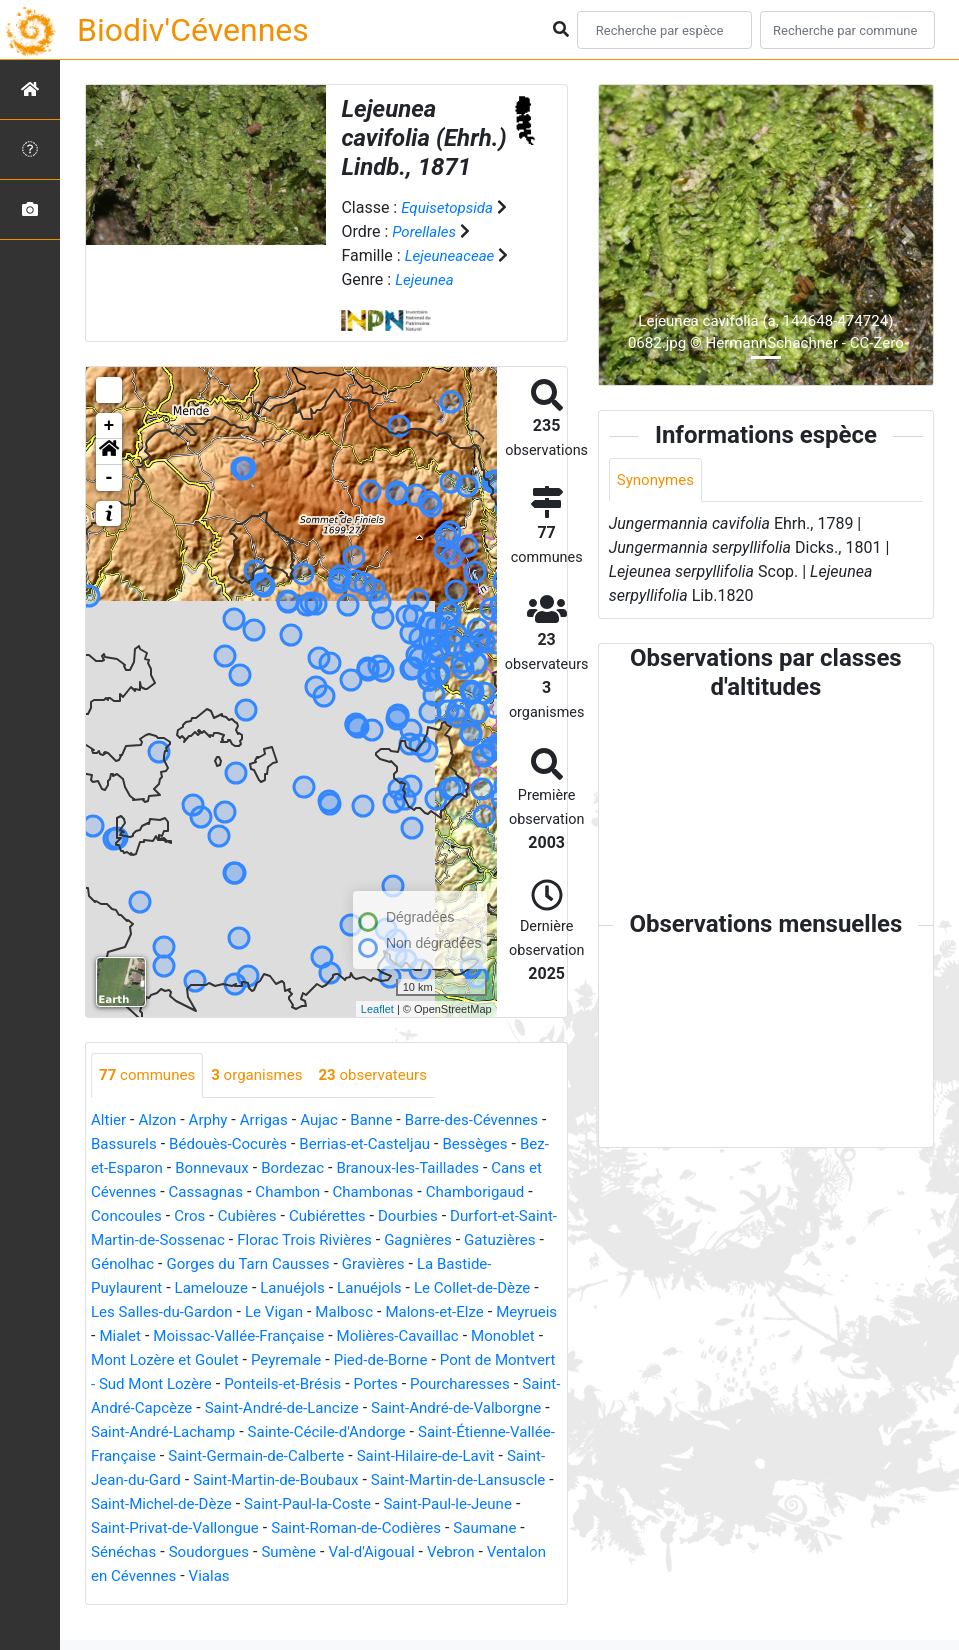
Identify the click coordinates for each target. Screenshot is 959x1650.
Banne (385, 1120)
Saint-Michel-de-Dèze (323, 1528)
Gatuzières (281, 1264)
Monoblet (396, 1360)
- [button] (109, 478)
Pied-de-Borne (287, 1384)
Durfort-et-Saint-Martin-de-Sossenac (295, 1240)
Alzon (161, 1120)
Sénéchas (280, 1576)
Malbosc (195, 1336)
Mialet (455, 1336)
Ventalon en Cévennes (310, 1600)
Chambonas (446, 1192)
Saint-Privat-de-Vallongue (329, 1552)
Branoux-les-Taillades (455, 1168)
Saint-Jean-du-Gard (205, 1504)
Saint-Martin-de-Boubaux (374, 1504)
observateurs (387, 1075)
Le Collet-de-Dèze (315, 1312)
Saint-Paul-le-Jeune (159, 1552)
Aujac (330, 1120)
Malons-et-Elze (291, 1336)
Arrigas (272, 1120)
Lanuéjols (125, 1312)
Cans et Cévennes (154, 1192)
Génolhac (365, 1264)
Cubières (372, 1216)
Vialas (423, 1600)
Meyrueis (388, 1336)
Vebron (193, 1600)
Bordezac (334, 1168)
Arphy (213, 1120)
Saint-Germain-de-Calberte (313, 1480)
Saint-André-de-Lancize (247, 1432)
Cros (312, 1216)
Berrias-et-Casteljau (388, 1144)
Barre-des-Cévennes (491, 1120)
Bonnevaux (250, 1168)
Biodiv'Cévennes (193, 30)
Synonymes (658, 480)
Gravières (198, 1288)
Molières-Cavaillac (285, 1360)
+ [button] (109, 426)
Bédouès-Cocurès (244, 1144)
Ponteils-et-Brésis (213, 1408)
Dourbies (122, 1240)
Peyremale (187, 1384)
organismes (265, 1075)
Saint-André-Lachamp (167, 1456)
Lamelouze (450, 1288)
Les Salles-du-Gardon (464, 1312)
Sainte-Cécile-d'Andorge (341, 1456)
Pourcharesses (400, 1408)
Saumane (199, 1576)
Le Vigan (122, 1336)
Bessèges (505, 1144)
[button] (109, 452)
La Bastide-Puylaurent (321, 1288)
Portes (311, 1408)
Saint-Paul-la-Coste (477, 1528)
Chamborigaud (143, 1216)
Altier (109, 1120)
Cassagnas (270, 1192)
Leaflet (377, 1009)
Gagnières (195, 1264)
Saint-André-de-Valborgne (431, 1432)
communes (150, 1075)
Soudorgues (370, 1576)
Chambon (356, 1192)
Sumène (454, 1576)
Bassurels (134, 1144)
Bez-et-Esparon (144, 1168)
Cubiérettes (457, 1216)
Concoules (245, 1216)
